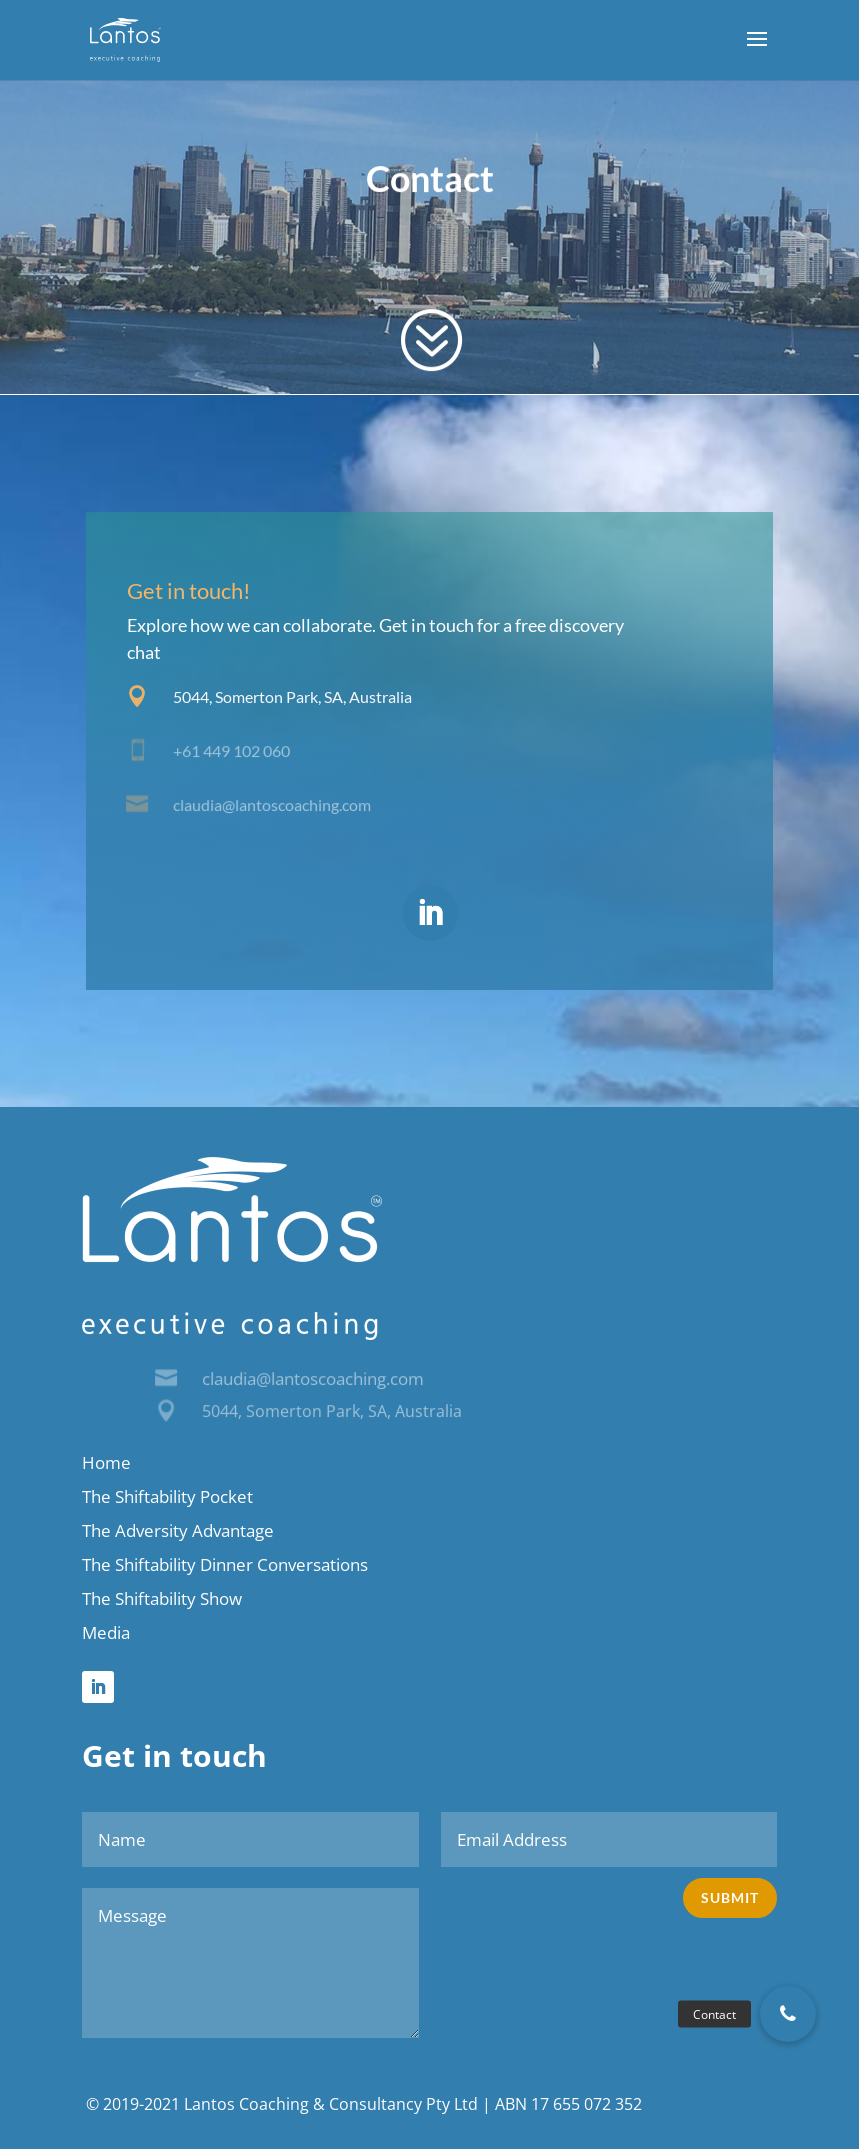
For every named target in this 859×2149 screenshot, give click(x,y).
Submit (730, 1897)
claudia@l (206, 804)
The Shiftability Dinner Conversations (225, 1564)
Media (106, 1632)
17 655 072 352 (586, 2104)
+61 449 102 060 (231, 751)
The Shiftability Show (162, 1598)
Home (106, 1462)
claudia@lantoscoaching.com (313, 1379)
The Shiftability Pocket (167, 1496)
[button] (788, 2014)
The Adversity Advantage (178, 1530)
